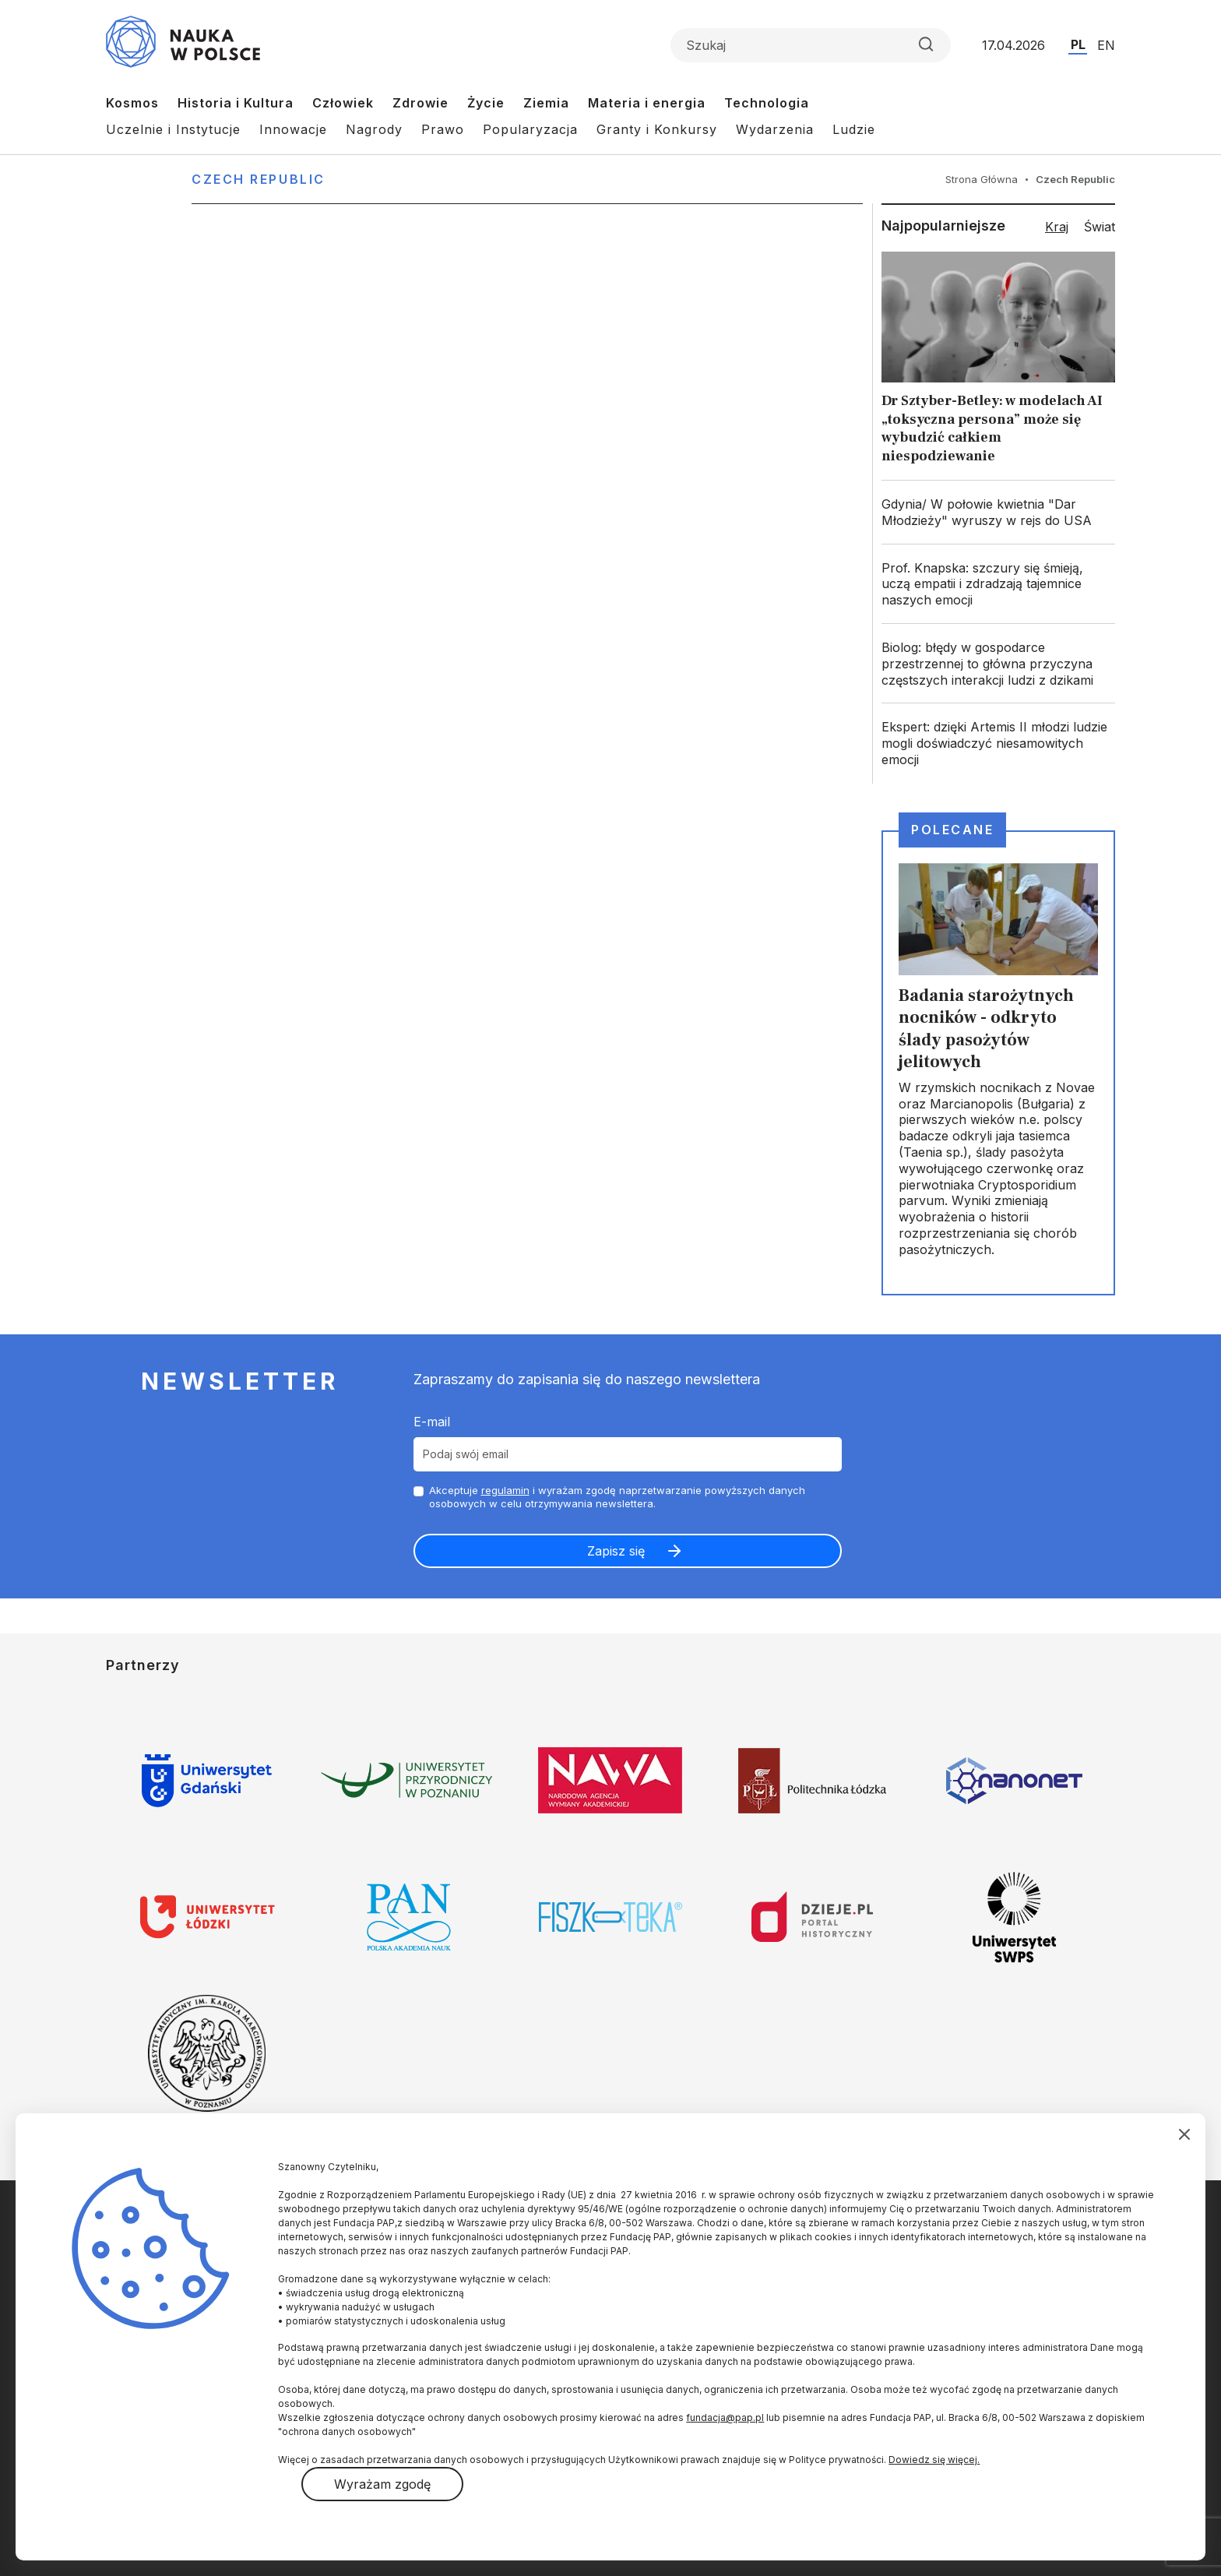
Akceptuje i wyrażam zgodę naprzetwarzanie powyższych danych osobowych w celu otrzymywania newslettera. (617, 1497)
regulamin (505, 1490)
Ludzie (853, 129)
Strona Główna (981, 179)
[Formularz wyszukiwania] (810, 45)
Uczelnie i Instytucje (173, 129)
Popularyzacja (530, 129)
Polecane (952, 829)
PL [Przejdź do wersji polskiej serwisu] (1078, 44)
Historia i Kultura (236, 103)
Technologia (766, 103)
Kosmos (132, 103)
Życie (486, 103)
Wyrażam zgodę (382, 2484)
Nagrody (374, 129)
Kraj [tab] (1056, 226)
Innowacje (293, 129)
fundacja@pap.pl (725, 2417)
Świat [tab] (1099, 226)
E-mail (431, 1421)
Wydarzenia (775, 129)
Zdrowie (420, 103)
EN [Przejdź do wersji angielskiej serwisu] (1106, 45)
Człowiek (343, 103)
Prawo (442, 129)
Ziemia (546, 103)
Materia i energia (647, 103)
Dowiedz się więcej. (934, 2459)
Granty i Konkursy (656, 129)
